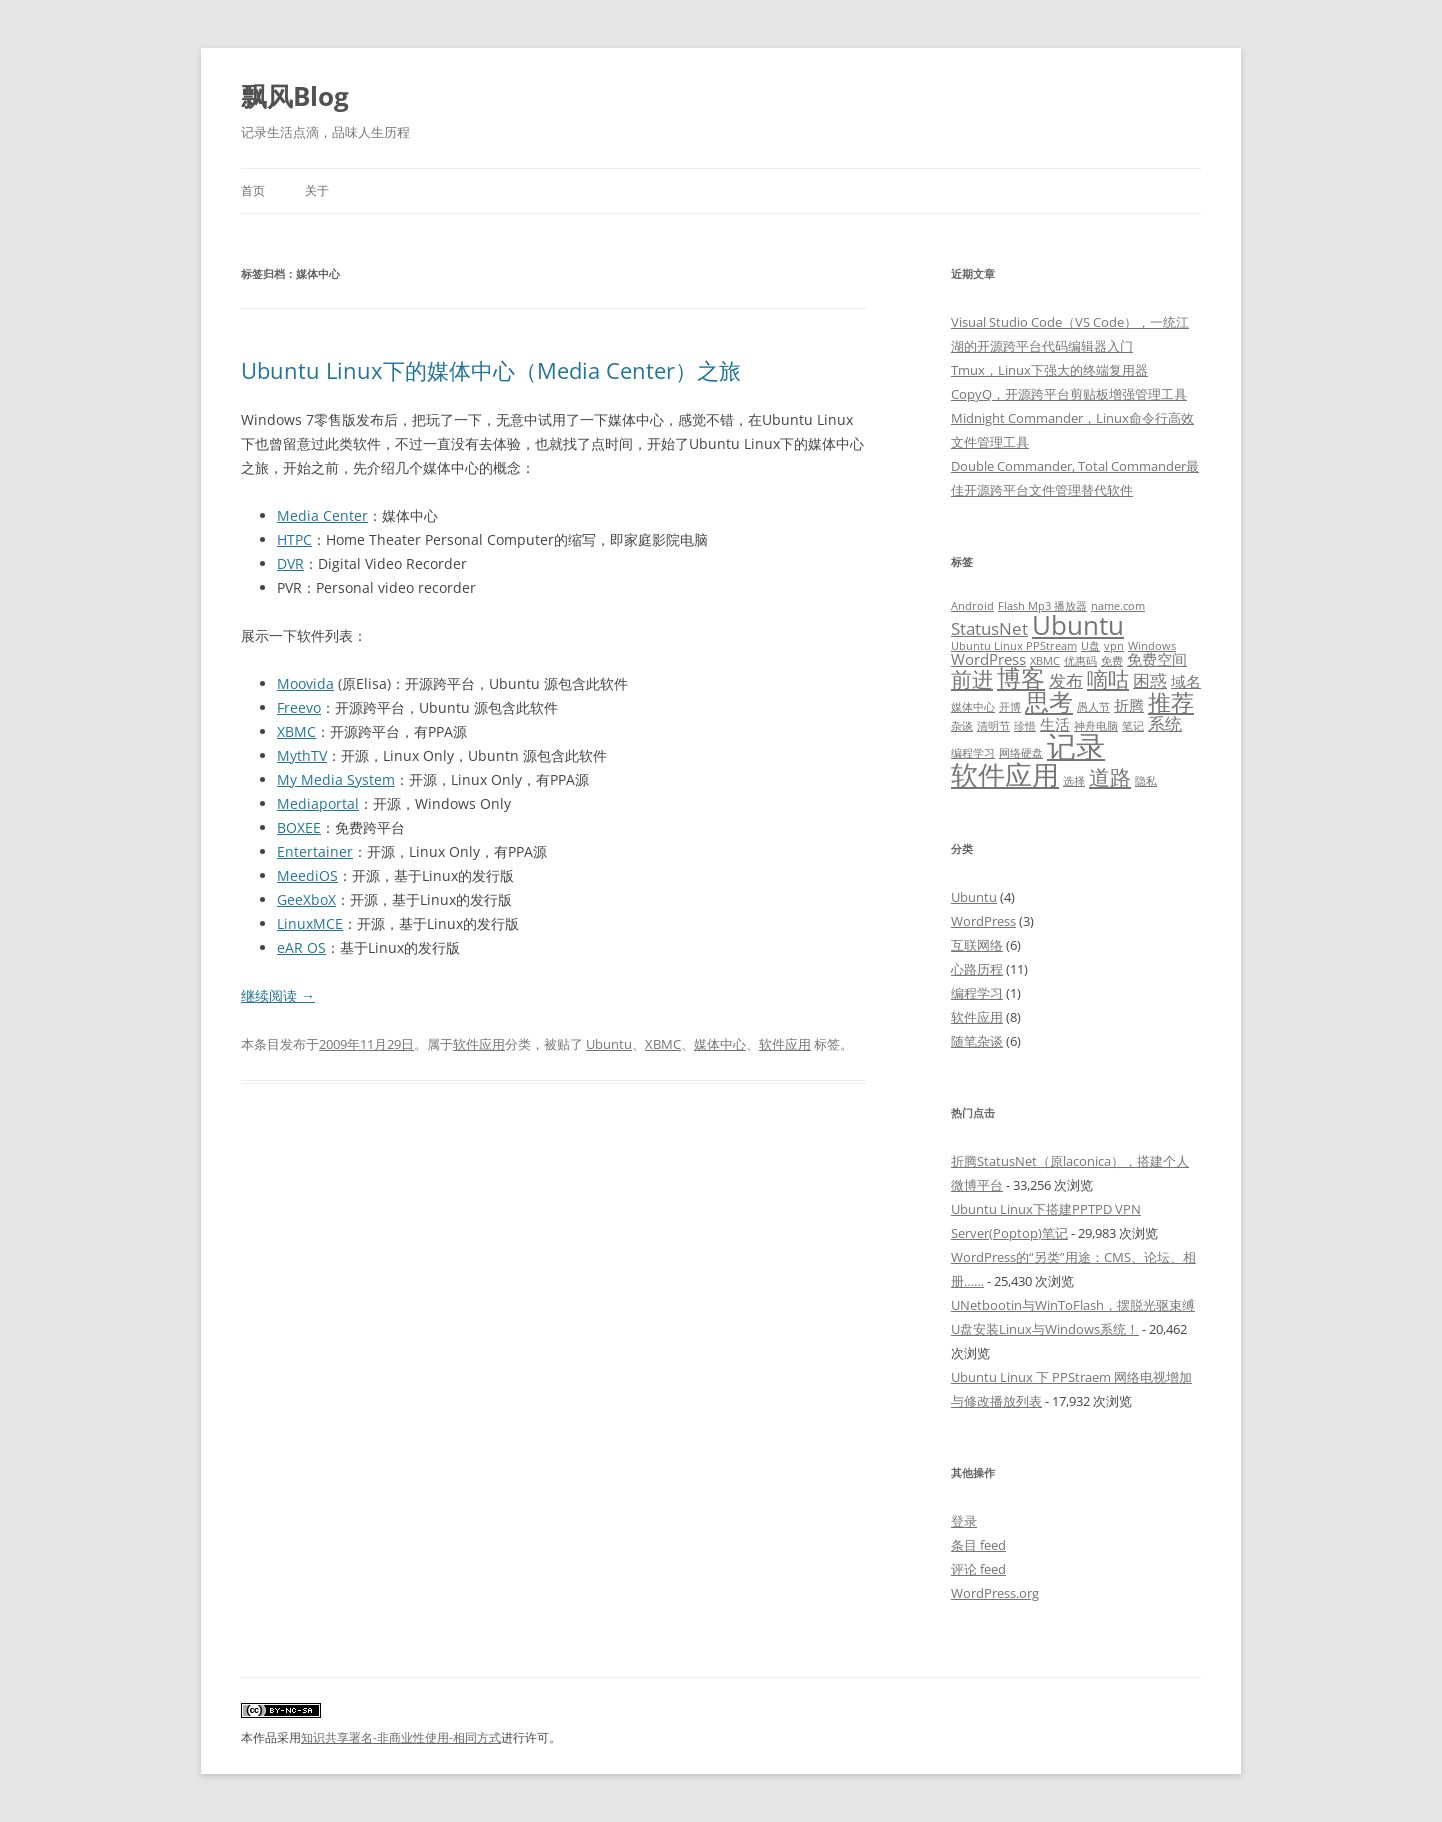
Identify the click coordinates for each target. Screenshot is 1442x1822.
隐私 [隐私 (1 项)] (1146, 781)
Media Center (322, 515)
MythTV (302, 755)
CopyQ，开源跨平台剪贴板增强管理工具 (1069, 394)
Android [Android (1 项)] (972, 606)
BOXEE (299, 827)
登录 (964, 1521)
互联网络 (977, 945)
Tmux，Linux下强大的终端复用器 (1049, 370)
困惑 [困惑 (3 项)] (1150, 680)
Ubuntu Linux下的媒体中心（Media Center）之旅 (491, 370)
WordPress (983, 921)
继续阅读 (278, 995)
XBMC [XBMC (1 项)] (1045, 661)
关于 (317, 190)
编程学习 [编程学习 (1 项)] (973, 753)
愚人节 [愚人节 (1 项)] (1093, 707)
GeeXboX (306, 899)
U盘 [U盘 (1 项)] (1090, 646)
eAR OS (301, 947)
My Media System (336, 779)
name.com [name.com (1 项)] (1118, 606)
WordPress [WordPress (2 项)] (988, 659)
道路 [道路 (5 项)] (1110, 776)
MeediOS (307, 875)
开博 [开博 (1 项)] (1010, 707)
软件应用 (479, 1044)
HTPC (294, 539)
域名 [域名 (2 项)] (1186, 681)
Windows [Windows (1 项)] (1152, 646)
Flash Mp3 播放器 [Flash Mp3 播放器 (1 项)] (1042, 606)
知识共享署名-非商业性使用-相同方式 (401, 1737)
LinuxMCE (310, 923)
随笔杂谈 (977, 1041)
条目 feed (978, 1545)
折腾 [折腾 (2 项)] (1129, 705)
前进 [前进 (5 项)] (972, 678)
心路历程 (977, 969)
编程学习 (977, 993)
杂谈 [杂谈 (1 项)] (962, 726)
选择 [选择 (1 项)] (1074, 781)
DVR (290, 563)
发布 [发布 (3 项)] (1066, 680)
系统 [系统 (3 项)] (1165, 723)
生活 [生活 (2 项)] (1055, 724)
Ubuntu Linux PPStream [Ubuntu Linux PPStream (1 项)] (1014, 646)
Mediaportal (318, 803)
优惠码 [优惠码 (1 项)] (1080, 661)
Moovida (305, 683)
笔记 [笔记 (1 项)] (1133, 726)
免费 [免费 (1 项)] (1112, 661)
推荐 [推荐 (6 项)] (1171, 702)
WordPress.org (995, 1593)
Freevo (299, 707)
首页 (253, 190)
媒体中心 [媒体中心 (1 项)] (973, 707)
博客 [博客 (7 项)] (1021, 678)
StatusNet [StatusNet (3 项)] (989, 628)
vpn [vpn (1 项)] (1114, 646)
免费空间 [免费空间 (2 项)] (1157, 659)
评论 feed (978, 1569)
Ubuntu (609, 1044)
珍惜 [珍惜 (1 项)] (1025, 726)
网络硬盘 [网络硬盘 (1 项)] (1021, 753)
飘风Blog (295, 96)
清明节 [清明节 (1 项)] (993, 726)
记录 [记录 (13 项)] (1076, 746)
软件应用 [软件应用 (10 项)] (1005, 774)
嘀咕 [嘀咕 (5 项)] (1108, 678)
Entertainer (315, 851)
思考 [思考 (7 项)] (1049, 702)
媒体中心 (720, 1044)
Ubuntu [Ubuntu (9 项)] (1078, 625)
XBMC (296, 731)
